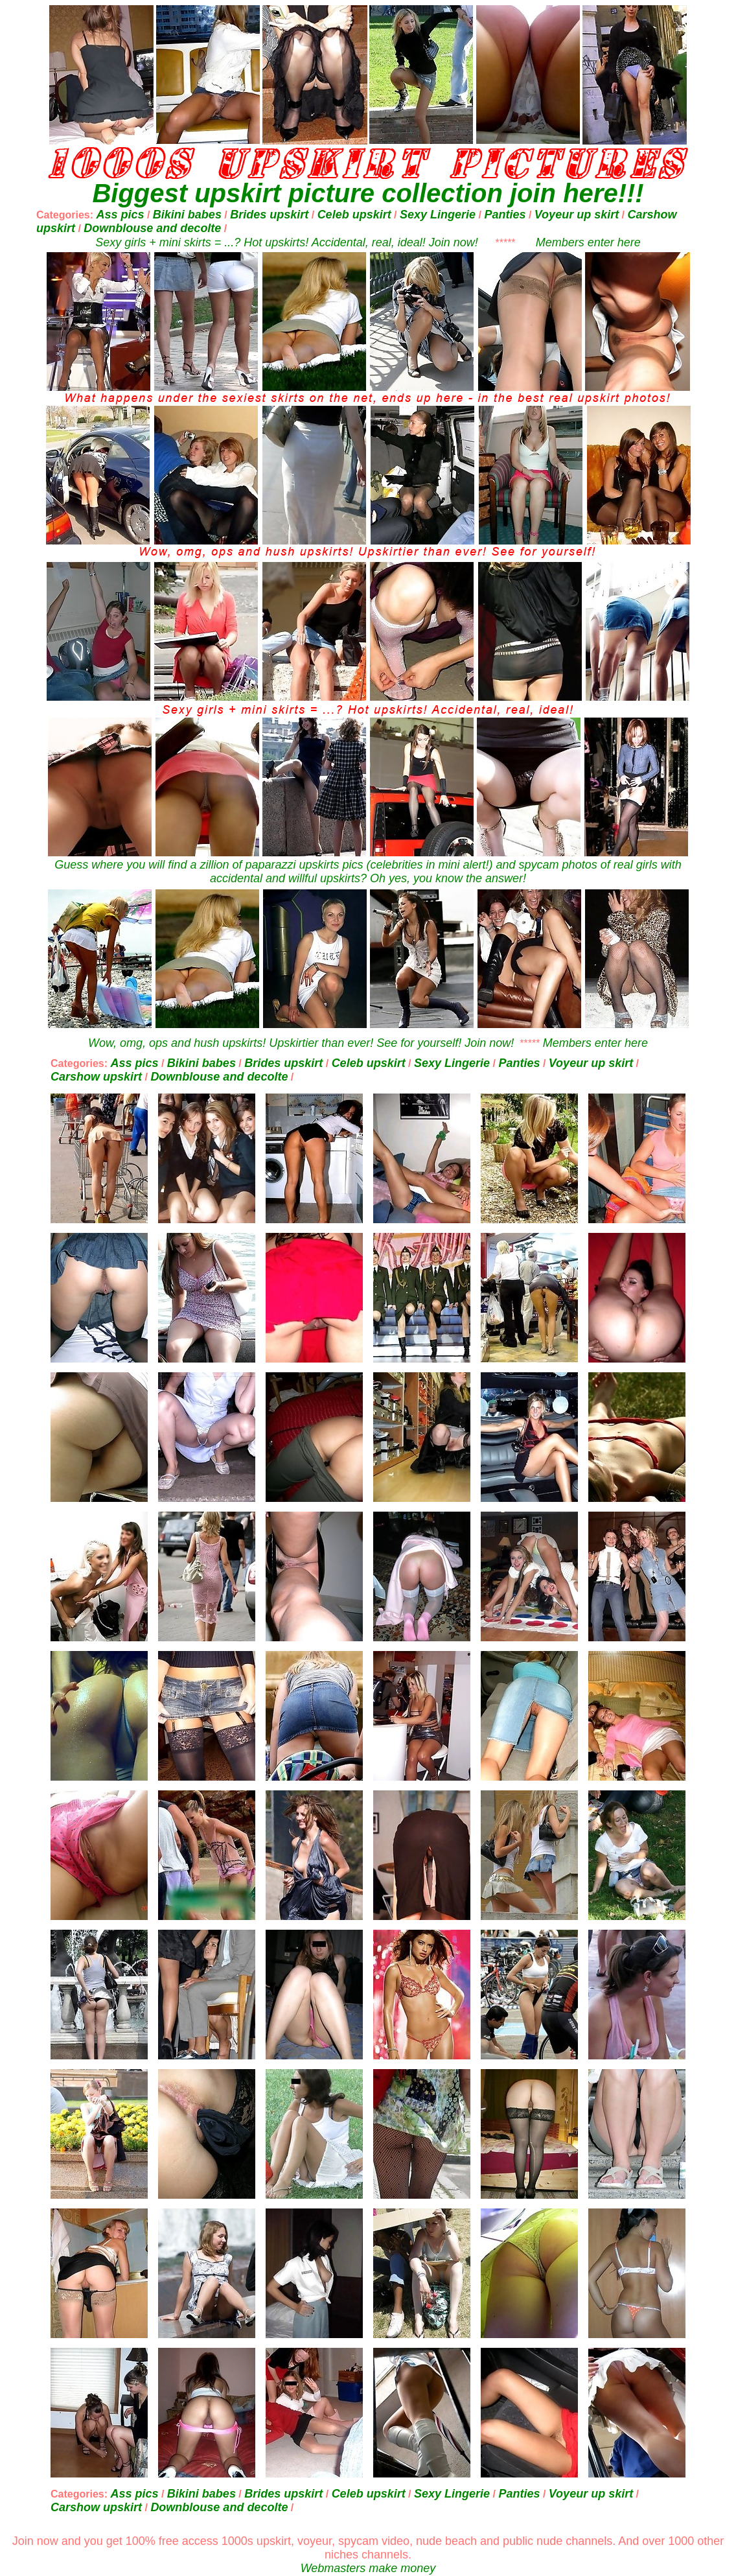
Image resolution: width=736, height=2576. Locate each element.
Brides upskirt (269, 214)
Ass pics (120, 214)
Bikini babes (187, 214)
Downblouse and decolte (152, 228)
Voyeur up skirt (577, 214)
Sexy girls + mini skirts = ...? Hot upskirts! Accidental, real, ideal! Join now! (286, 242)
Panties (504, 214)
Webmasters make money (368, 2568)
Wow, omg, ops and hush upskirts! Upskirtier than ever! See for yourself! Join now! (301, 1042)
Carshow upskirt (96, 1076)
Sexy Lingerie (438, 214)
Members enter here (588, 242)
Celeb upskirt (354, 214)
